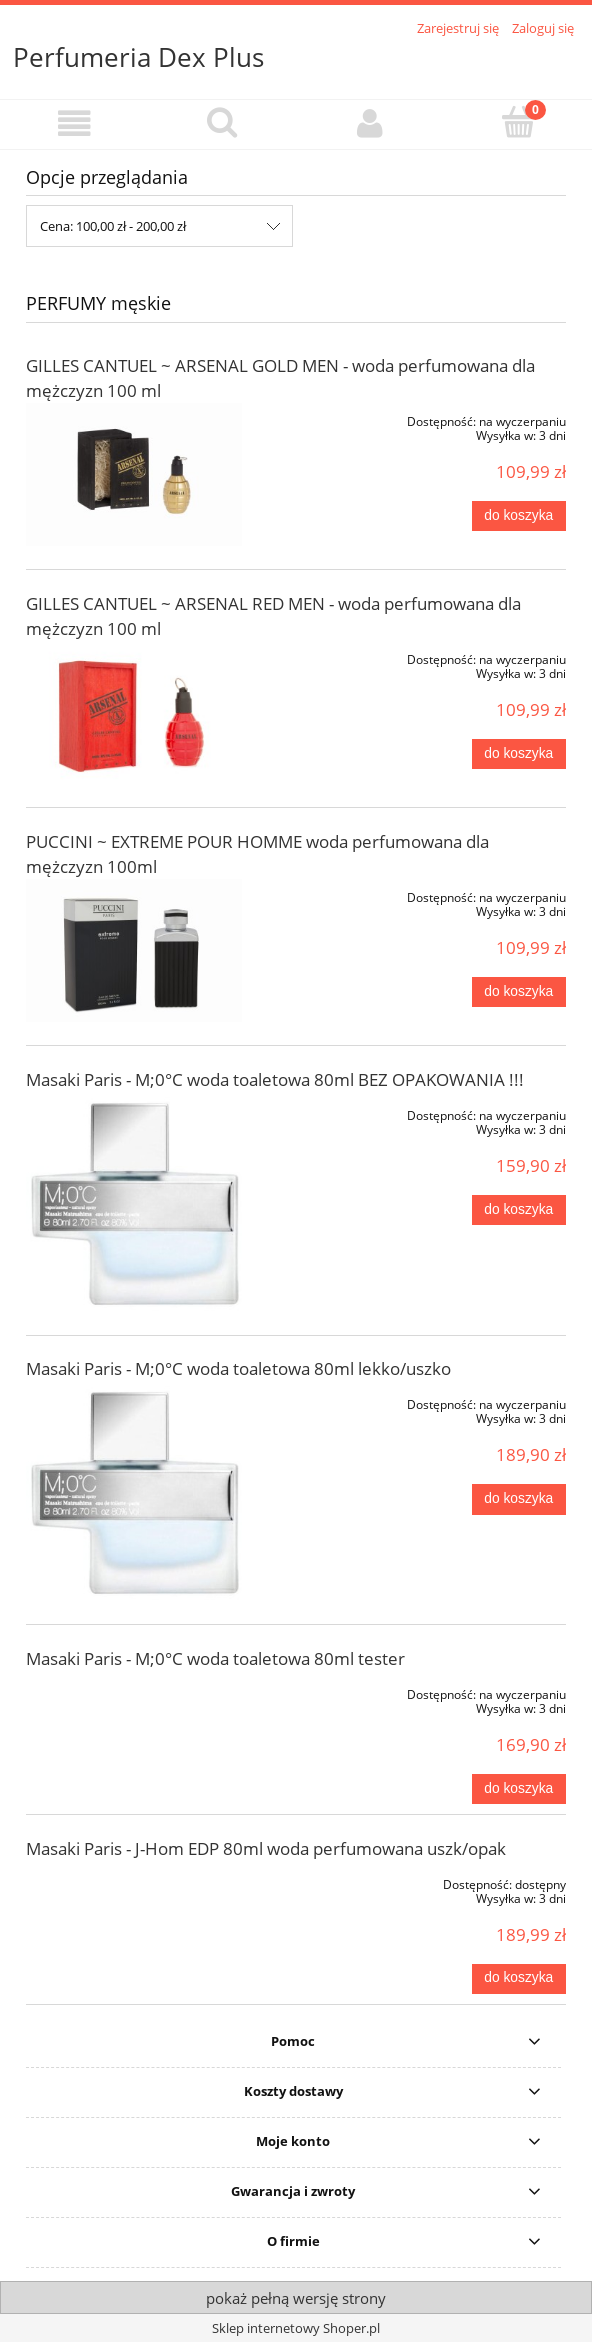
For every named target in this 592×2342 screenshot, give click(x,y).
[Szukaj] (222, 122)
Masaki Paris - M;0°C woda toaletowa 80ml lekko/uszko (238, 1368)
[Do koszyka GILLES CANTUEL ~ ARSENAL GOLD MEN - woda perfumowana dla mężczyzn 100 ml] (519, 516)
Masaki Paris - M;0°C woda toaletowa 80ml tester (215, 1658)
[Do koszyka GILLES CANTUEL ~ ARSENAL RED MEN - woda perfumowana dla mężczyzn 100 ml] (519, 754)
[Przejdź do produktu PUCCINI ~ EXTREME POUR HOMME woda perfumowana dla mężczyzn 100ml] (134, 950)
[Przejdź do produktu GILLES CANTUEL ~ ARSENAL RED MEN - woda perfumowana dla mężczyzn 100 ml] (134, 712)
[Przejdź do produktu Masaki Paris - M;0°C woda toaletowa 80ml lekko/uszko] (134, 1493)
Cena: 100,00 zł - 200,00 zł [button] (113, 226)
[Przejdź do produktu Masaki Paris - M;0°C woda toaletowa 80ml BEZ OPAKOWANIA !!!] (134, 1204)
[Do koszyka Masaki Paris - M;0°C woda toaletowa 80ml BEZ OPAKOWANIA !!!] (519, 1210)
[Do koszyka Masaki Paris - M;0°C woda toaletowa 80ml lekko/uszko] (519, 1499)
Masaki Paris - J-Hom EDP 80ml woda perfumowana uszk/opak (266, 1848)
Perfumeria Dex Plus (138, 57)
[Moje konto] (370, 123)
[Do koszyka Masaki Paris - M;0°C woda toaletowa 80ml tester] (519, 1789)
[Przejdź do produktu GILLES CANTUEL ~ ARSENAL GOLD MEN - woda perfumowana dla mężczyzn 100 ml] (134, 474)
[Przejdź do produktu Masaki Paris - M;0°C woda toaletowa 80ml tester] (134, 1691)
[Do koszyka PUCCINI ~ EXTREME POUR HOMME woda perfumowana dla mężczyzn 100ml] (519, 992)
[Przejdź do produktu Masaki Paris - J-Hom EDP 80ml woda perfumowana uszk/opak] (134, 1881)
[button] (74, 123)
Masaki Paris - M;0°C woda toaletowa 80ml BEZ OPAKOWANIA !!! (275, 1079)
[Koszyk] (518, 122)
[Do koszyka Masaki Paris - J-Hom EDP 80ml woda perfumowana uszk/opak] (519, 1979)
